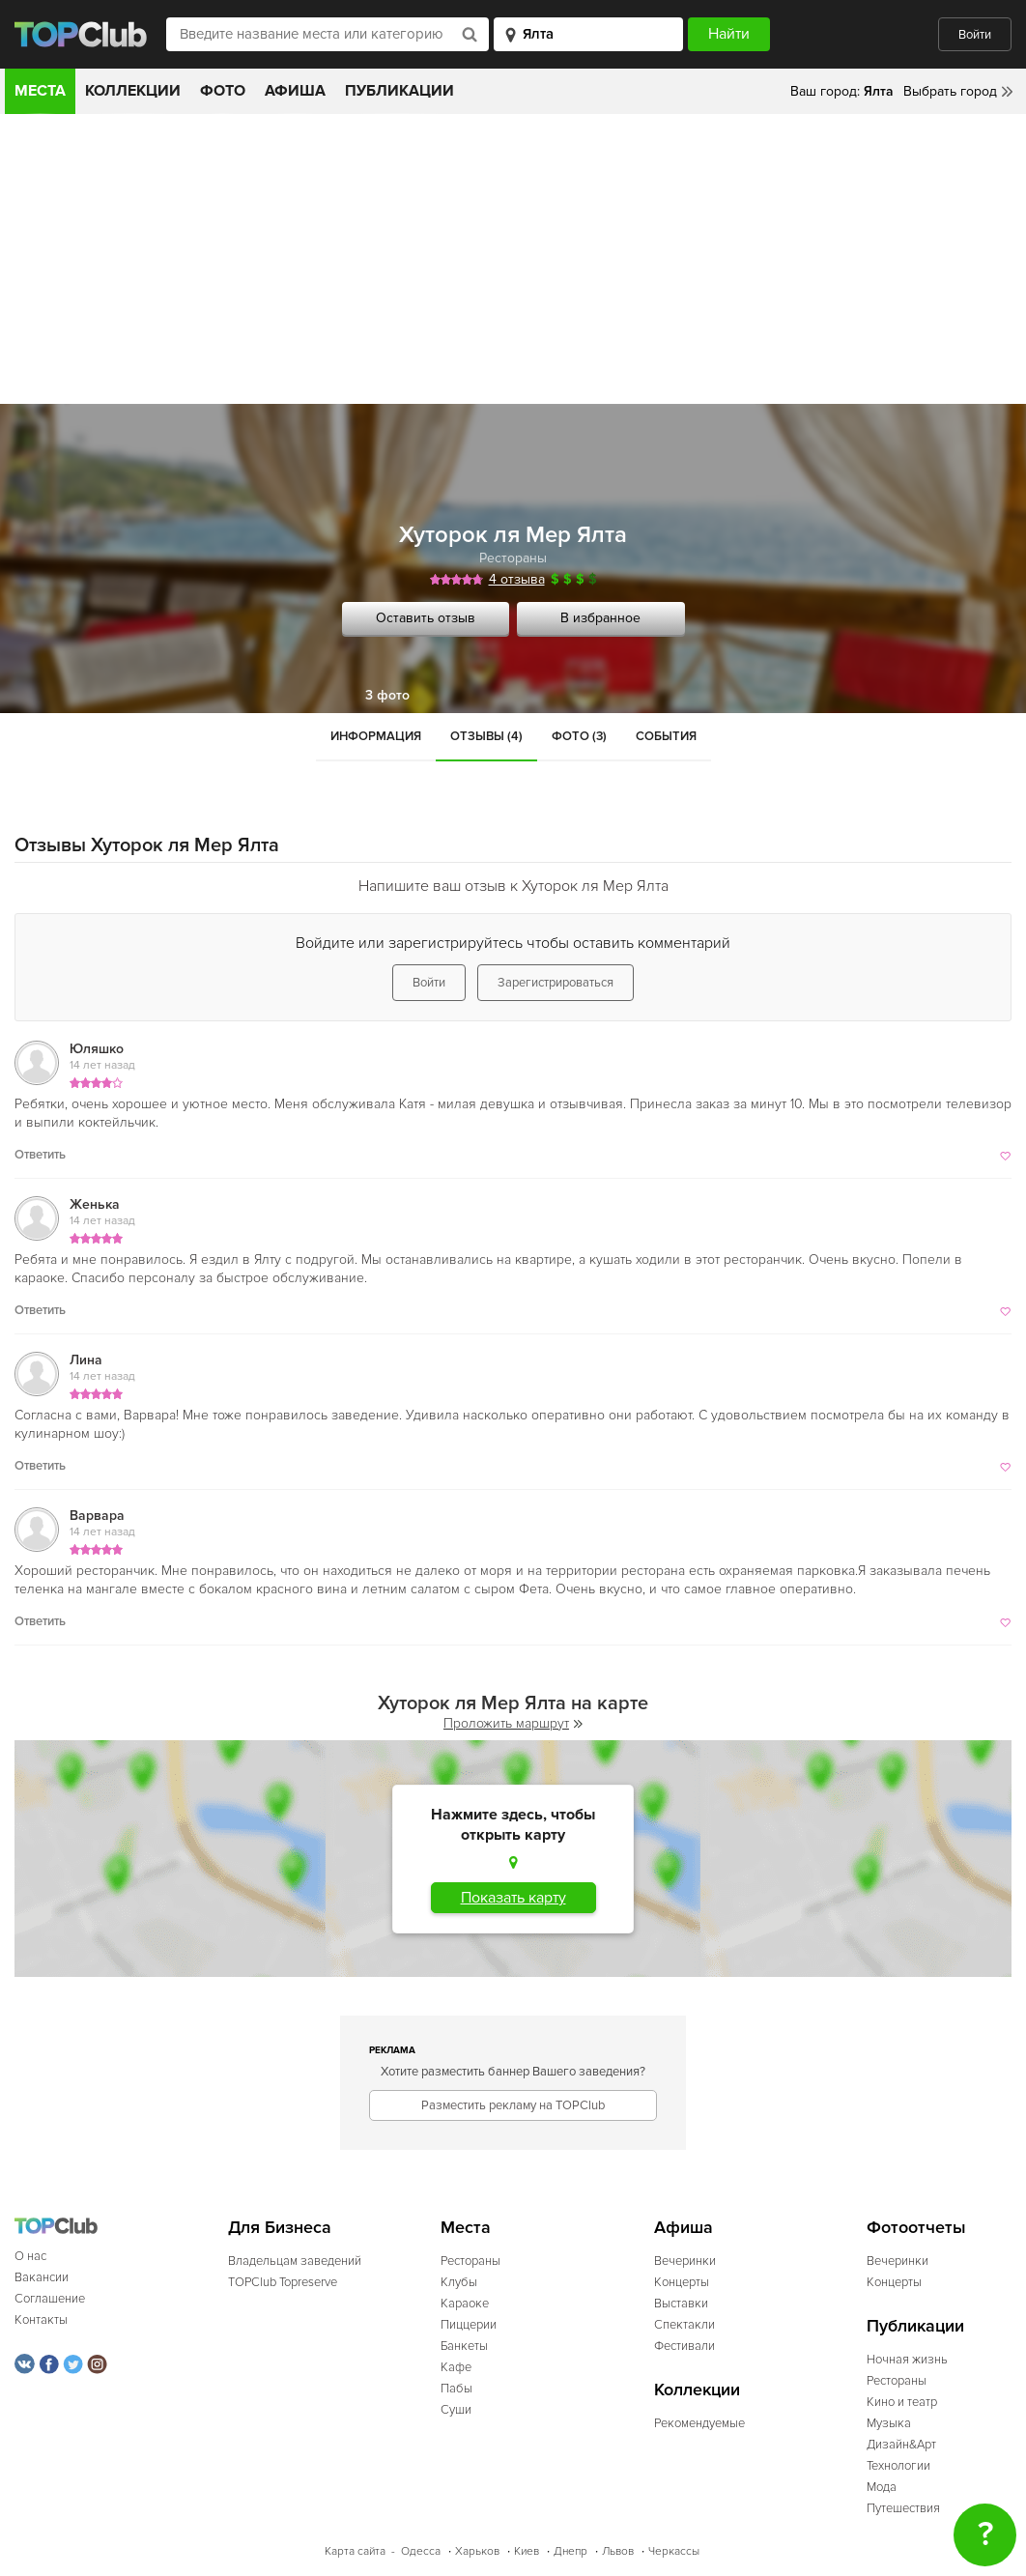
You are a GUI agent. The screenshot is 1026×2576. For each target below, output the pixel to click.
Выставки (681, 2303)
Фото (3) (579, 736)
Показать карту (513, 1897)
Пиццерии (469, 2325)
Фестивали (684, 2346)
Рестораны (513, 558)
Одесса (421, 2551)
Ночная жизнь (907, 2359)
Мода (882, 2487)
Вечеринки (685, 2261)
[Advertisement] (513, 259)
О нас (30, 2256)
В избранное (600, 618)
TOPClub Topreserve (282, 2282)
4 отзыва (517, 579)
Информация (375, 736)
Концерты (681, 2282)
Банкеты (464, 2346)
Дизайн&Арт (901, 2444)
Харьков (477, 2551)
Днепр (570, 2551)
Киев (526, 2551)
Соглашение (49, 2298)
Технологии (898, 2466)
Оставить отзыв (425, 618)
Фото (222, 90)
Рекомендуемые (699, 2423)
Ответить (40, 1154)
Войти (974, 35)
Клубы (459, 2282)
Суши (456, 2410)
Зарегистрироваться (555, 982)
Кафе (456, 2367)
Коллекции (133, 90)
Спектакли (684, 2325)
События (666, 736)
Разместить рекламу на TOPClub (513, 2105)
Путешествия (903, 2508)
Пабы (456, 2388)
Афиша (295, 90)
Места (40, 90)
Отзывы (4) (486, 736)
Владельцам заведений (294, 2261)
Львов (618, 2551)
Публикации (399, 90)
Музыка (889, 2423)
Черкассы (673, 2551)
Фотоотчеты (916, 2228)
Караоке (465, 2303)
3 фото (387, 695)
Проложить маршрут (513, 1723)
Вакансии (41, 2277)
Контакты (41, 2320)
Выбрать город (950, 91)
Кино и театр (902, 2402)
